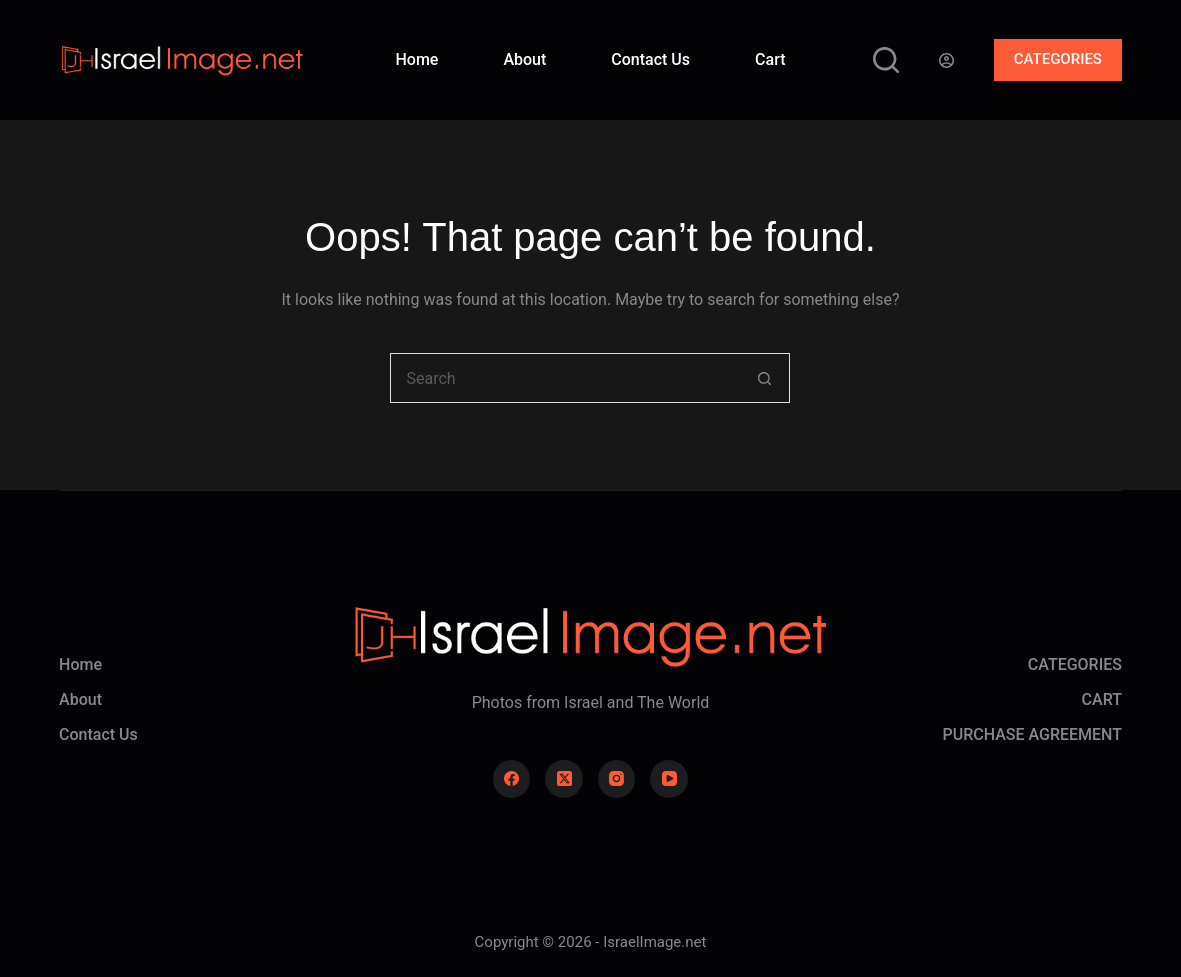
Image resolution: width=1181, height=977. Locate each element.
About (524, 59)
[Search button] (765, 378)
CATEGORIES (1058, 59)
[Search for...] (565, 378)
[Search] (886, 60)
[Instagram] (617, 779)
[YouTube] (669, 779)
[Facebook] (512, 779)
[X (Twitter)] (564, 779)
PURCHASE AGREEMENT (1031, 734)
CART (1102, 699)
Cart (770, 59)
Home (416, 59)
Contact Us (650, 59)
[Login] (946, 60)
